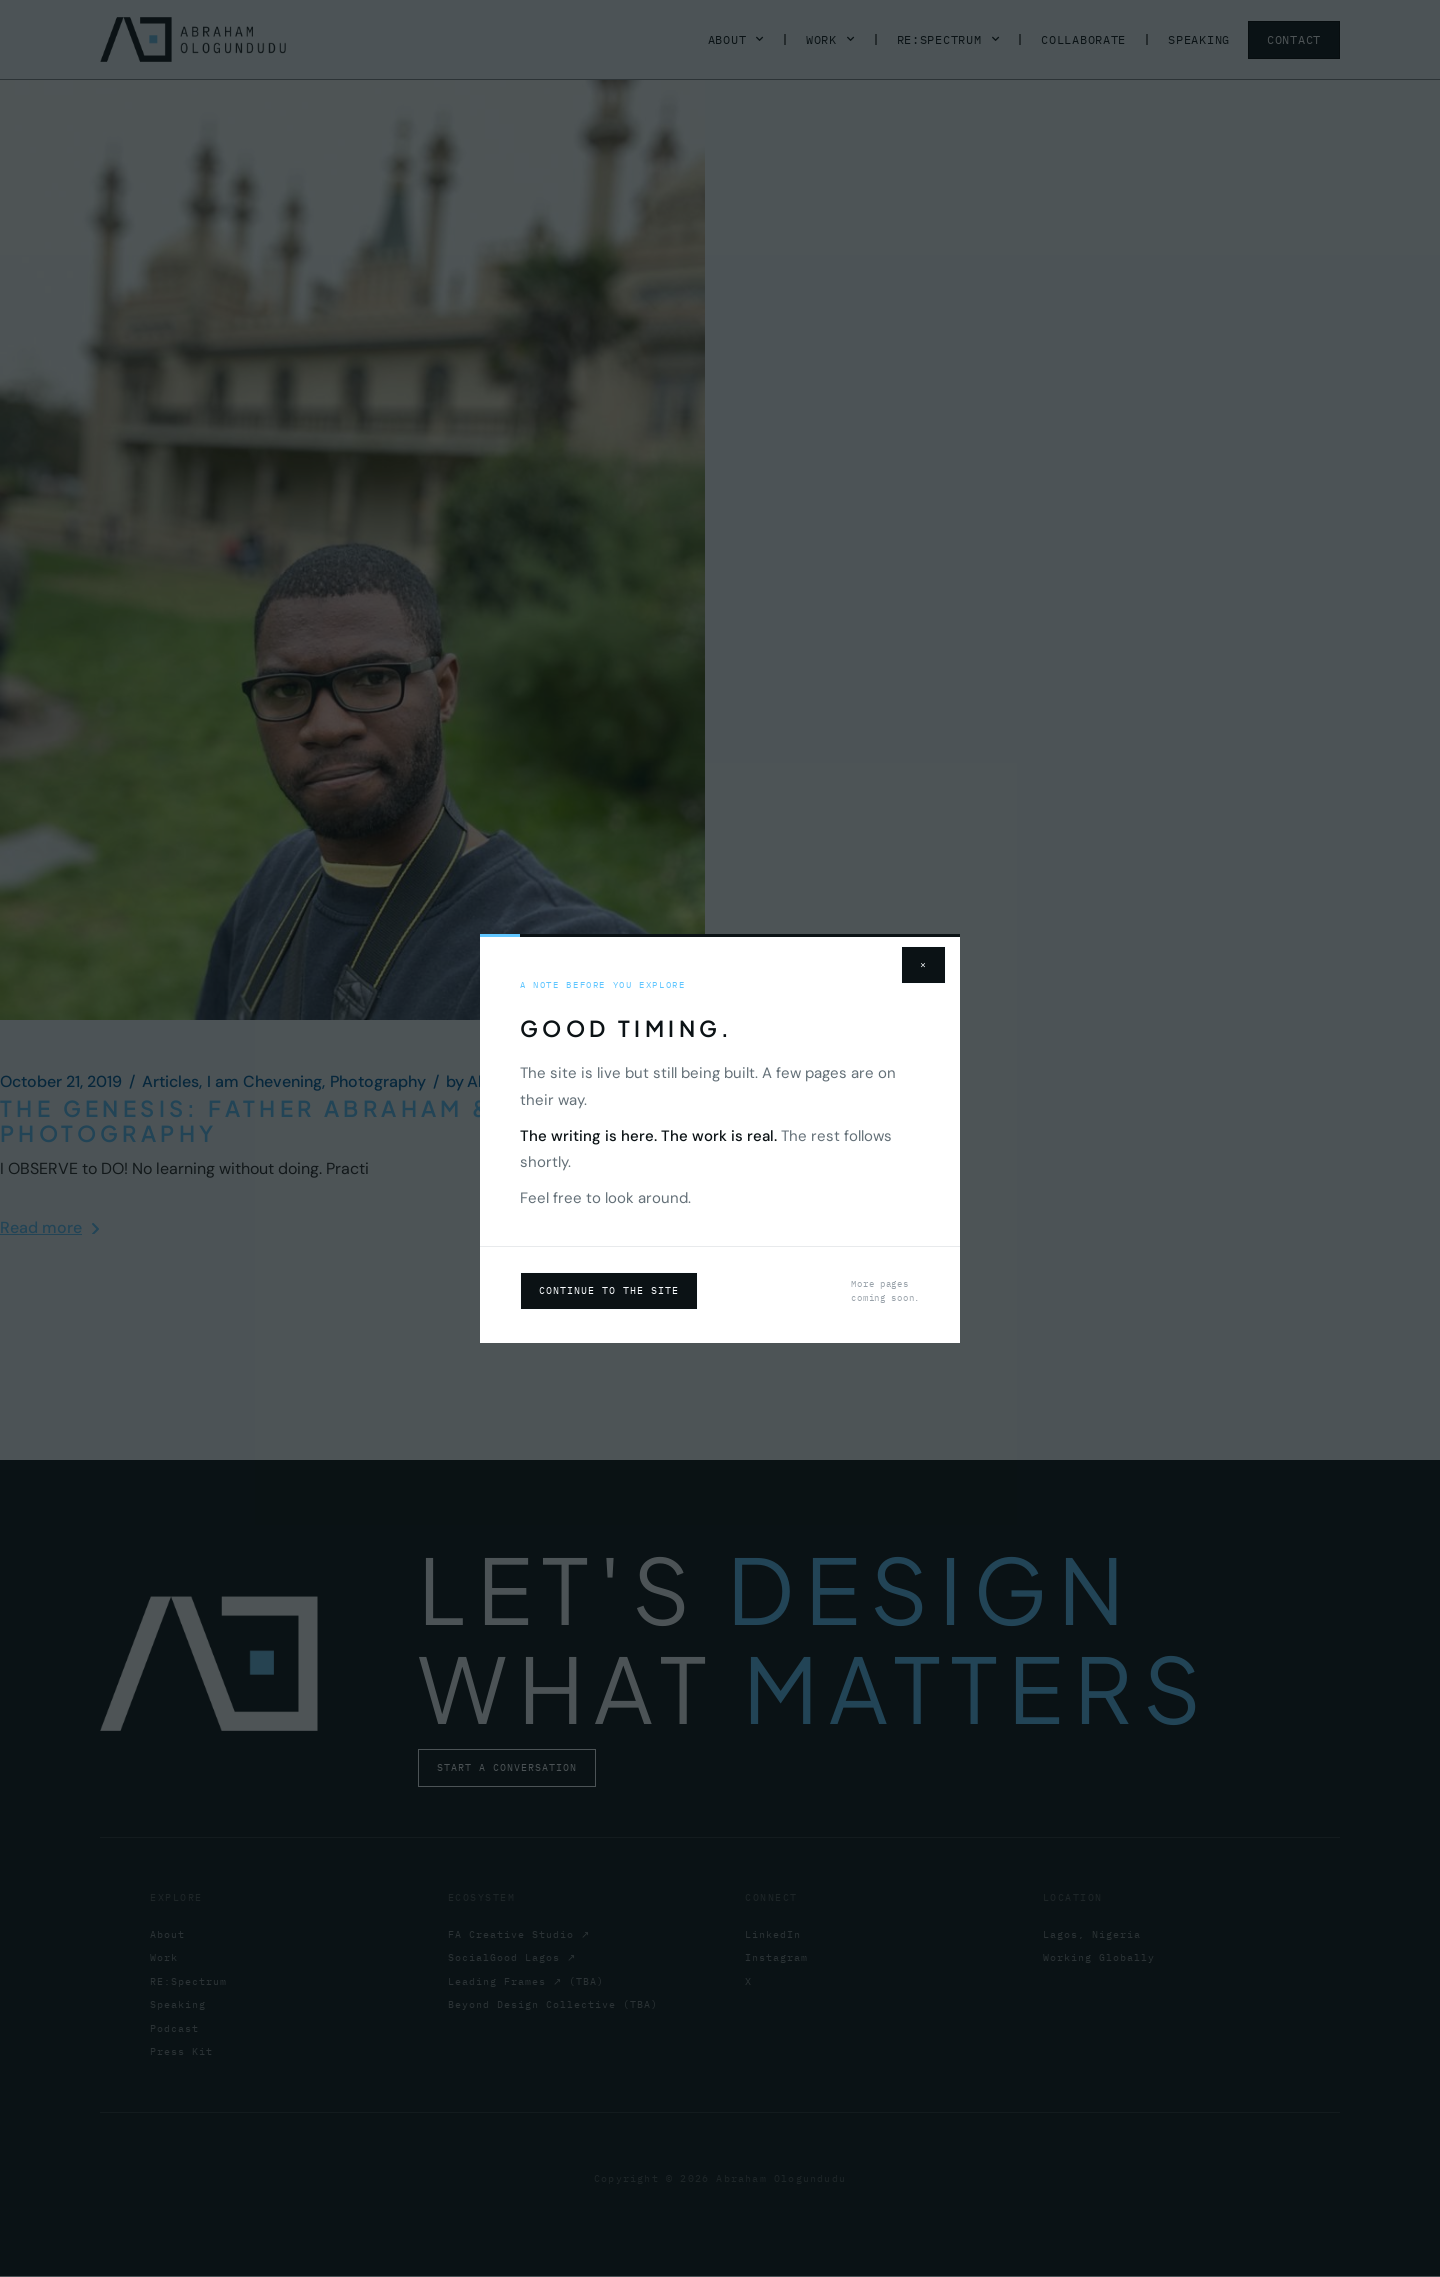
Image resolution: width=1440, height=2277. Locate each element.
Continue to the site (609, 1290)
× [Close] (923, 964)
